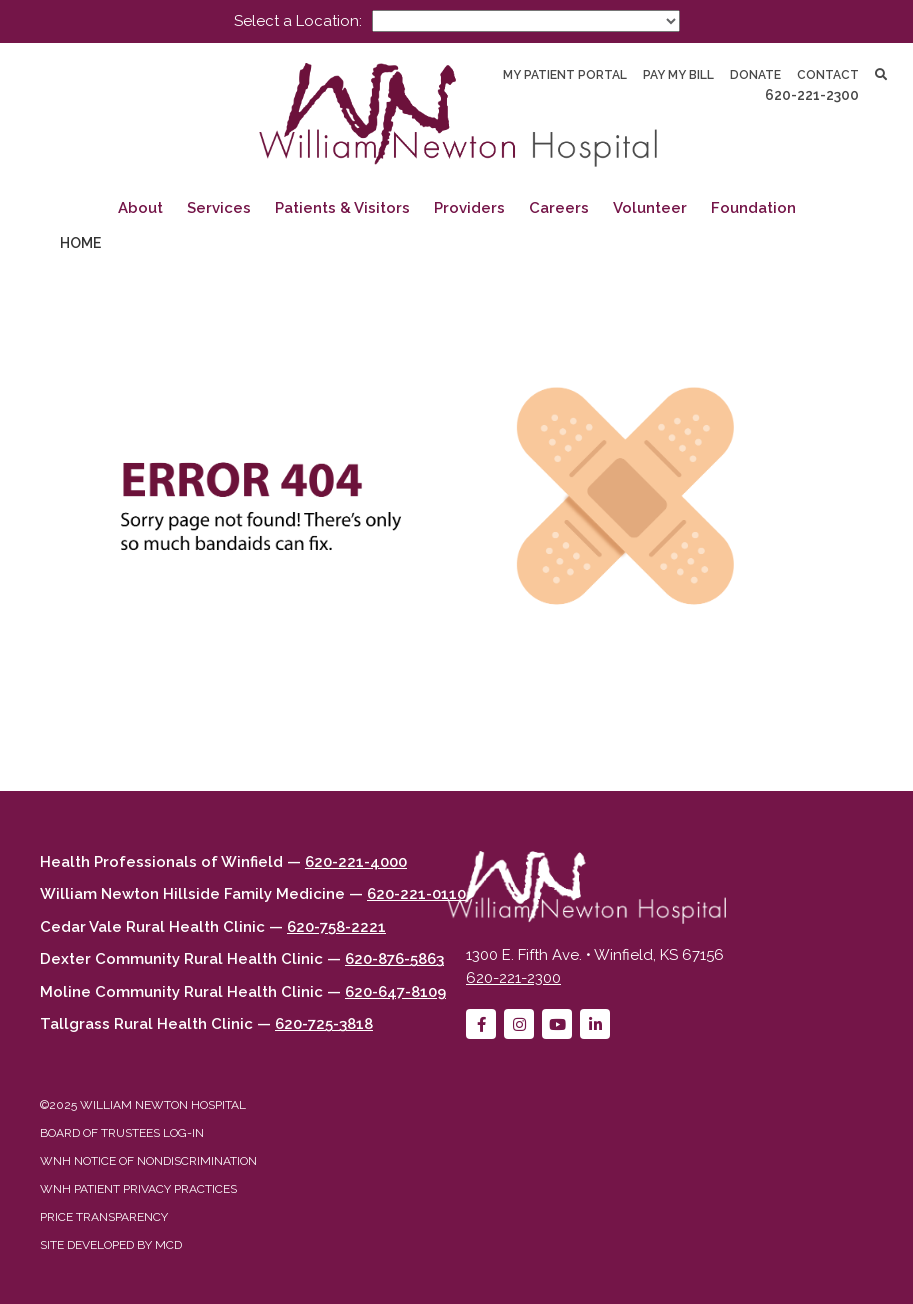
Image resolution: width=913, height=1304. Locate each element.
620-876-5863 (394, 959)
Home (80, 243)
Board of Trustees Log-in (122, 1133)
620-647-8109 (395, 992)
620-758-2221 (336, 927)
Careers (559, 208)
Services (219, 208)
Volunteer (650, 208)
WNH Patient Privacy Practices (138, 1189)
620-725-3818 (324, 1024)
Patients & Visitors (342, 208)
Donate (755, 75)
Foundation (753, 208)
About (140, 208)
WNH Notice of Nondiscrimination (148, 1161)
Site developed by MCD (111, 1245)
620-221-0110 (416, 894)
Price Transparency (104, 1217)
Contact (828, 75)
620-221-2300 (812, 95)
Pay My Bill (678, 75)
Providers (469, 208)
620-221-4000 (356, 862)
